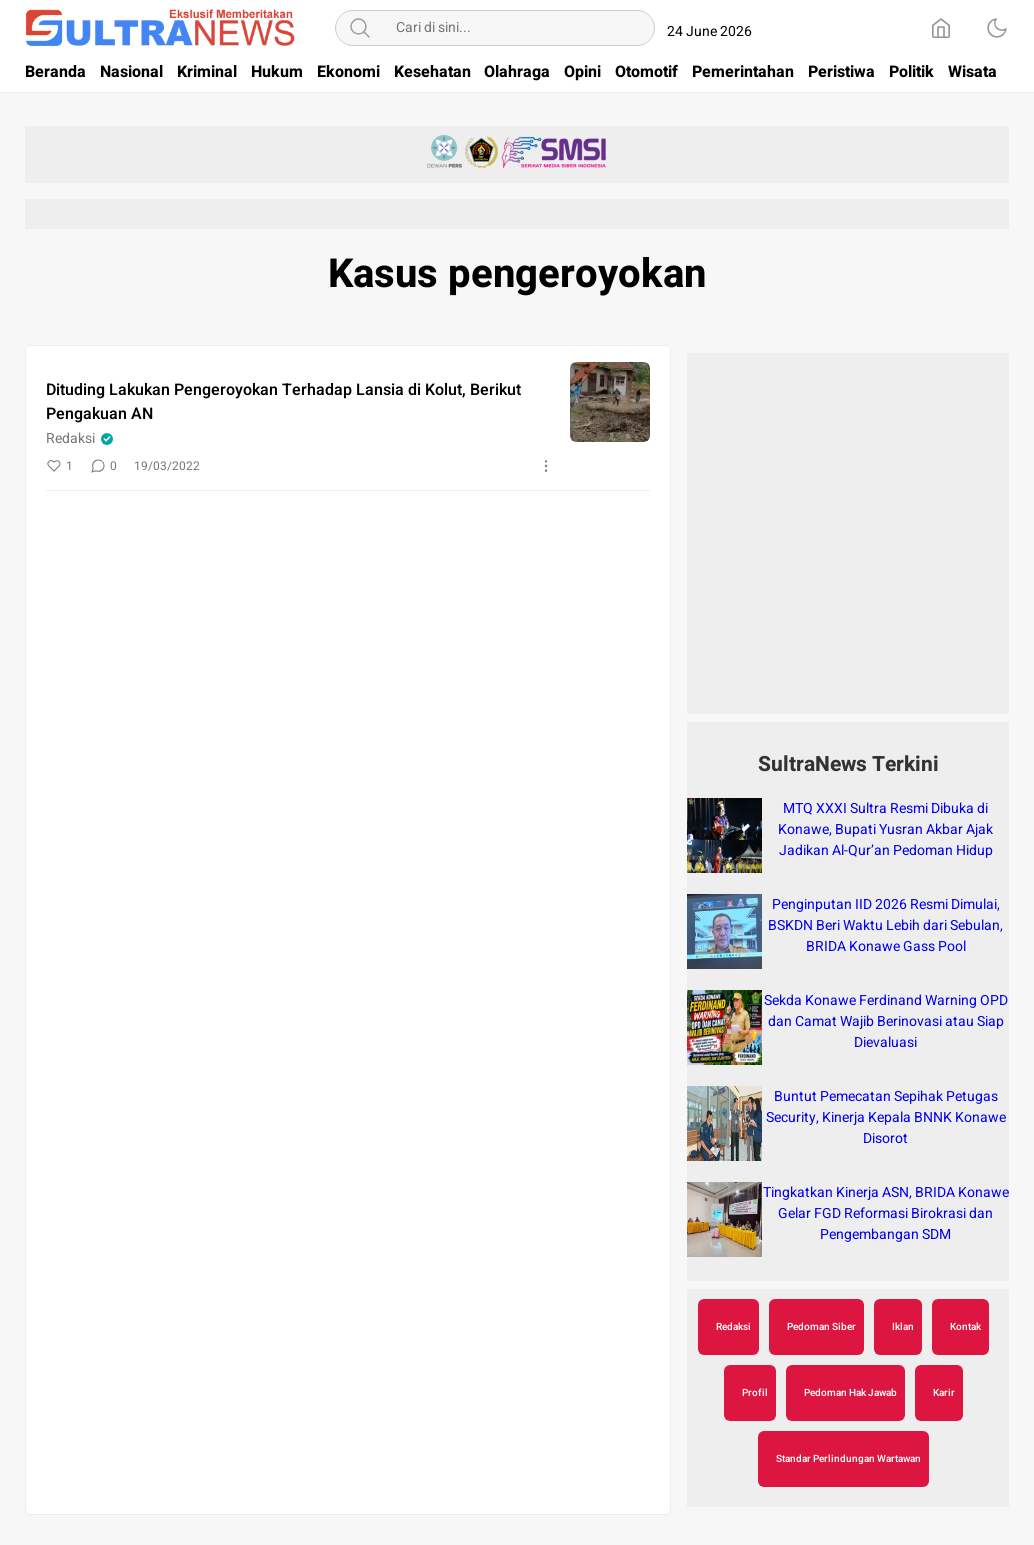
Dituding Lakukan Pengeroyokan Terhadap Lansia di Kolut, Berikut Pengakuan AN (283, 402)
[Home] (941, 28)
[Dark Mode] (997, 28)
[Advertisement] (848, 544)
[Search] (360, 28)
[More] (546, 466)
